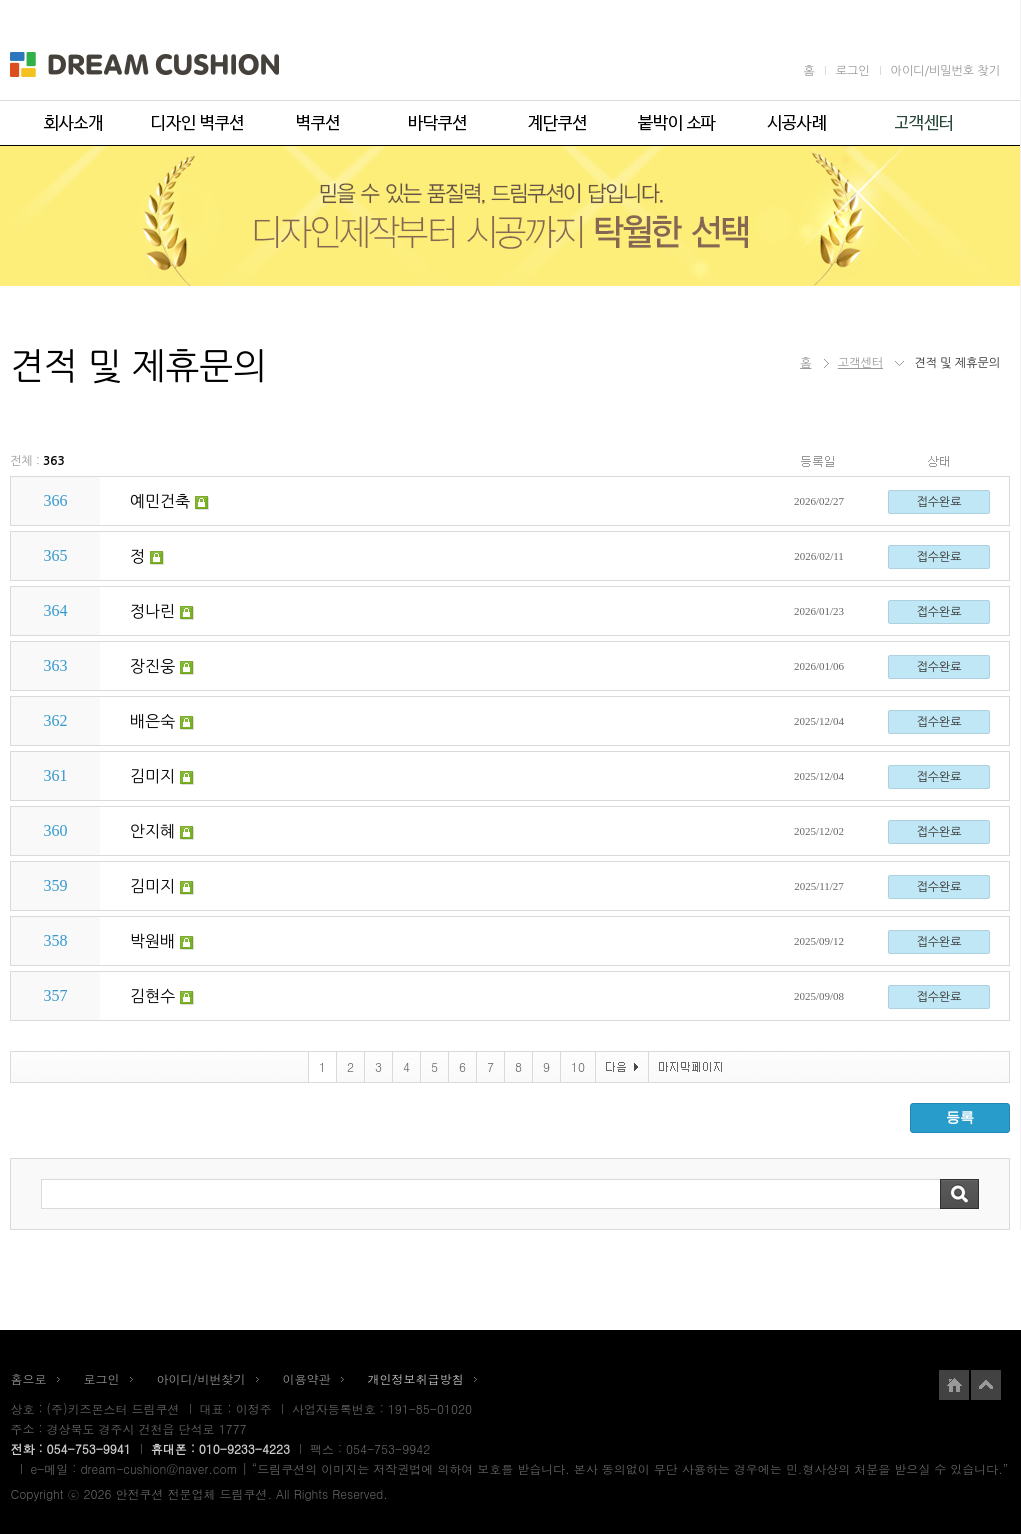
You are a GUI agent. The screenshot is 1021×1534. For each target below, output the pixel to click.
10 (578, 1066)
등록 (960, 1117)
